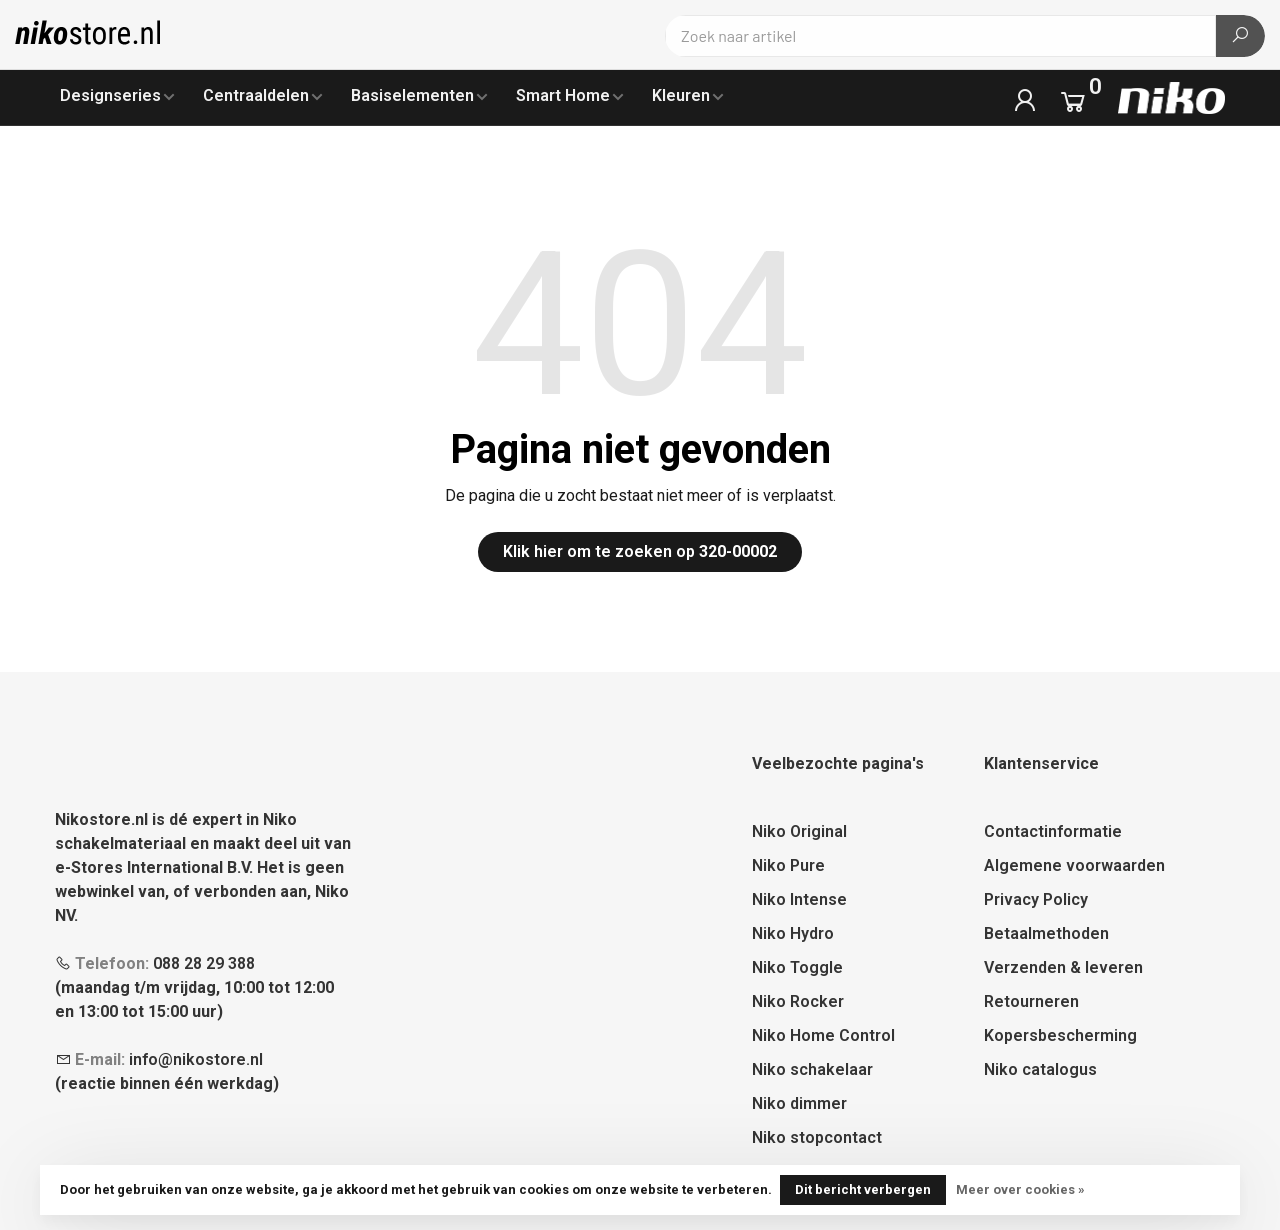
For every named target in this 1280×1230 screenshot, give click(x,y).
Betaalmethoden (1046, 933)
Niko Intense (799, 899)
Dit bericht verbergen (863, 1189)
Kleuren (681, 95)
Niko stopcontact (817, 1137)
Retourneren (1031, 1001)
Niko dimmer (799, 1103)
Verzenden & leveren (1063, 967)
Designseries (110, 95)
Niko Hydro (793, 933)
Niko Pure (788, 865)
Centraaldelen (256, 95)
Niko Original (799, 831)
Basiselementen (412, 95)
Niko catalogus (1040, 1069)
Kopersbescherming (1060, 1035)
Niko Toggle (797, 967)
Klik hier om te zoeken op (640, 551)
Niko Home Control (823, 1035)
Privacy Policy (1036, 899)
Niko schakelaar (812, 1069)
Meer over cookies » (1020, 1189)
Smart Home (563, 95)
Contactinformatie (1053, 831)
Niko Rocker (798, 1001)
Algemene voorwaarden (1074, 865)
